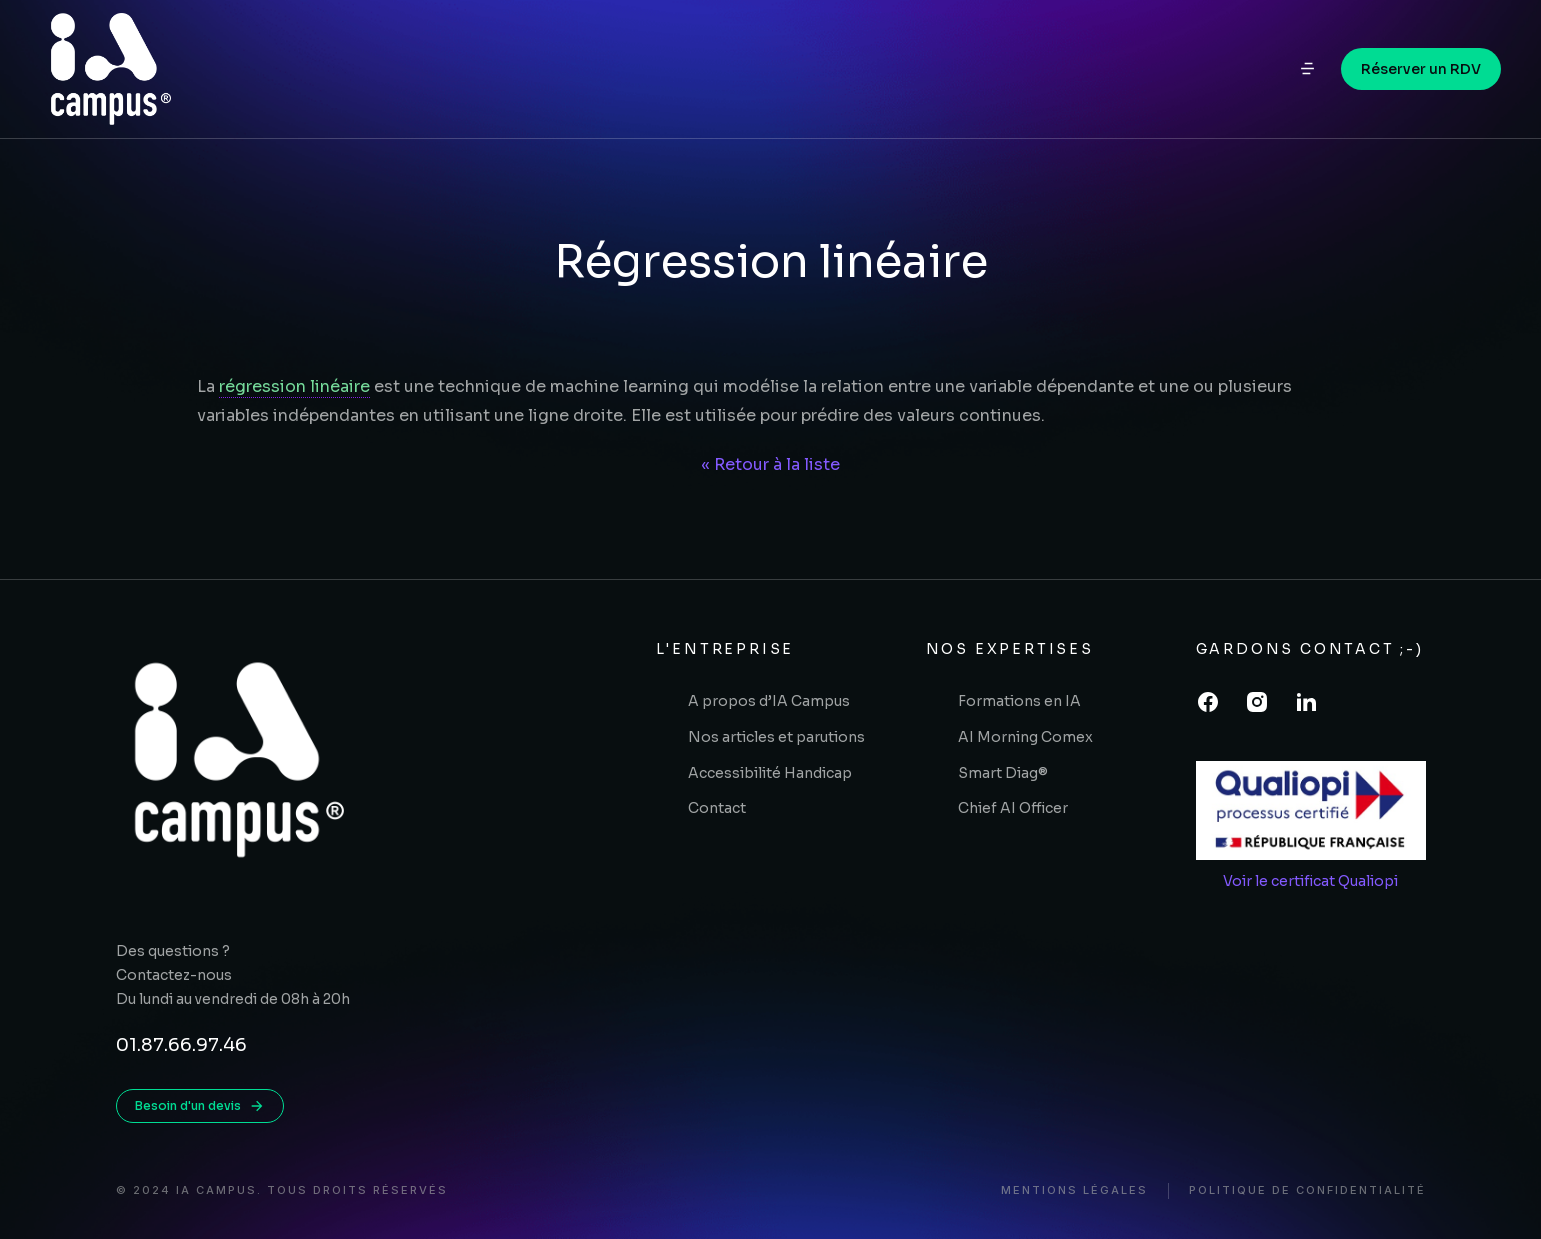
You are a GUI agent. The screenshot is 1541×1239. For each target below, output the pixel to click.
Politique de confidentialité (1307, 1190)
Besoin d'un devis (200, 1106)
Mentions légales (1074, 1190)
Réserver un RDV (1421, 75)
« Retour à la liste (770, 464)
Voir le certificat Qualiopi (1310, 881)
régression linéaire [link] (294, 386)
